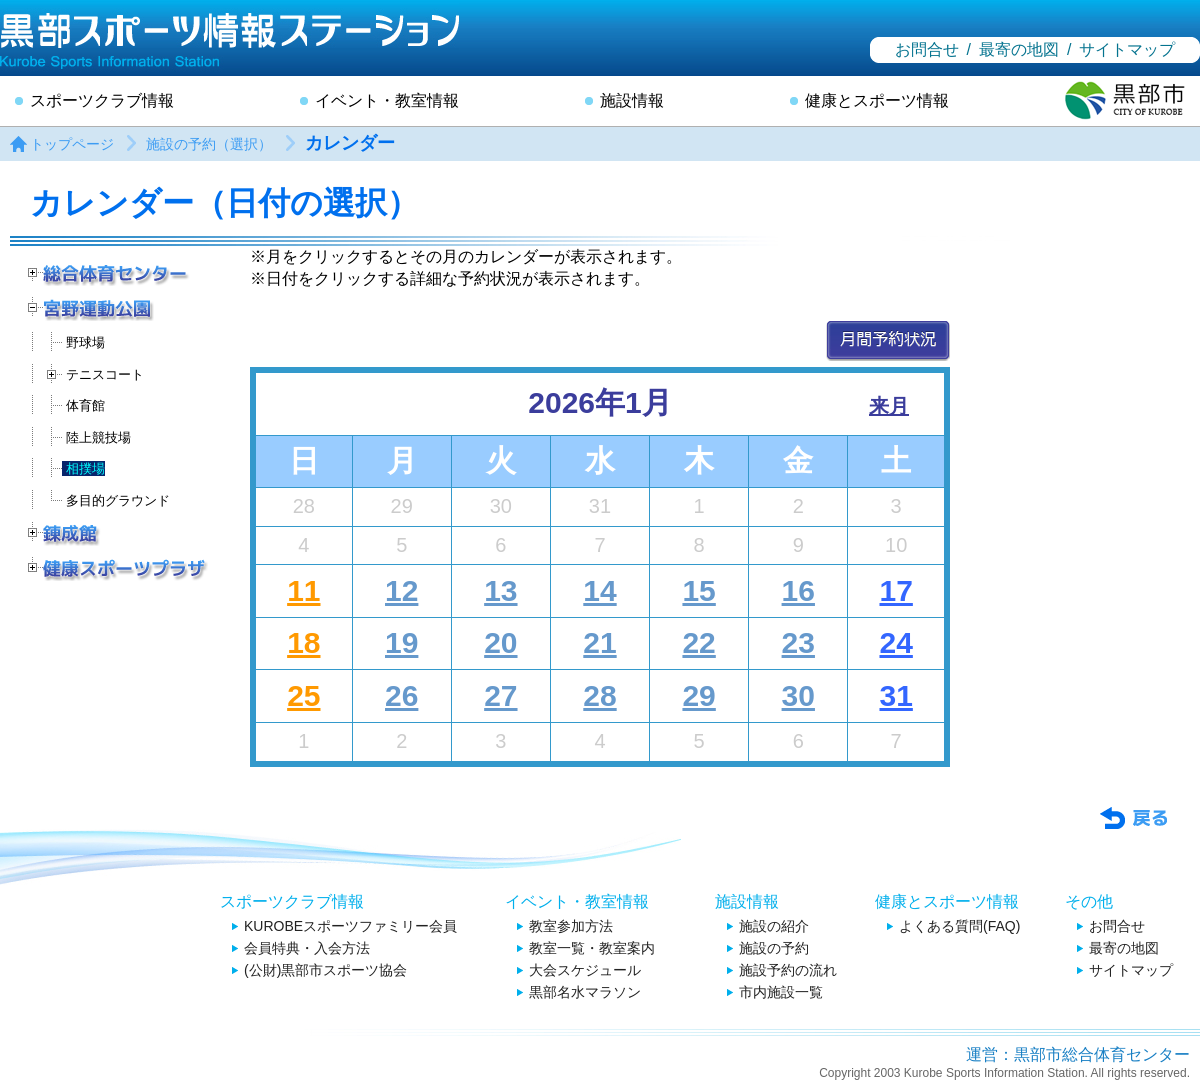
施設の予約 (774, 948)
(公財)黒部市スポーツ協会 (325, 970)
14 (599, 590)
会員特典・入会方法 (307, 948)
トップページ (72, 144)
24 (895, 642)
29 (698, 695)
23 (798, 642)
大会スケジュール (585, 970)
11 (303, 590)
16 (798, 590)
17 (895, 590)
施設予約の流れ (788, 970)
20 (500, 642)
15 (698, 590)
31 (895, 695)
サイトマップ (1127, 49)
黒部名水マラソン (585, 992)
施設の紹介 (774, 926)
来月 (889, 406)
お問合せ (927, 49)
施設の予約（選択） (209, 144)
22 (698, 642)
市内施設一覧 (781, 992)
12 (401, 590)
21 (599, 642)
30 (798, 695)
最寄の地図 (1019, 49)
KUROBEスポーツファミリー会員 (350, 926)
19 (401, 642)
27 (500, 695)
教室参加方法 (571, 926)
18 (303, 642)
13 (500, 590)
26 (401, 695)
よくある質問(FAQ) (959, 926)
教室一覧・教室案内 (592, 948)
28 (599, 695)
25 (303, 695)
